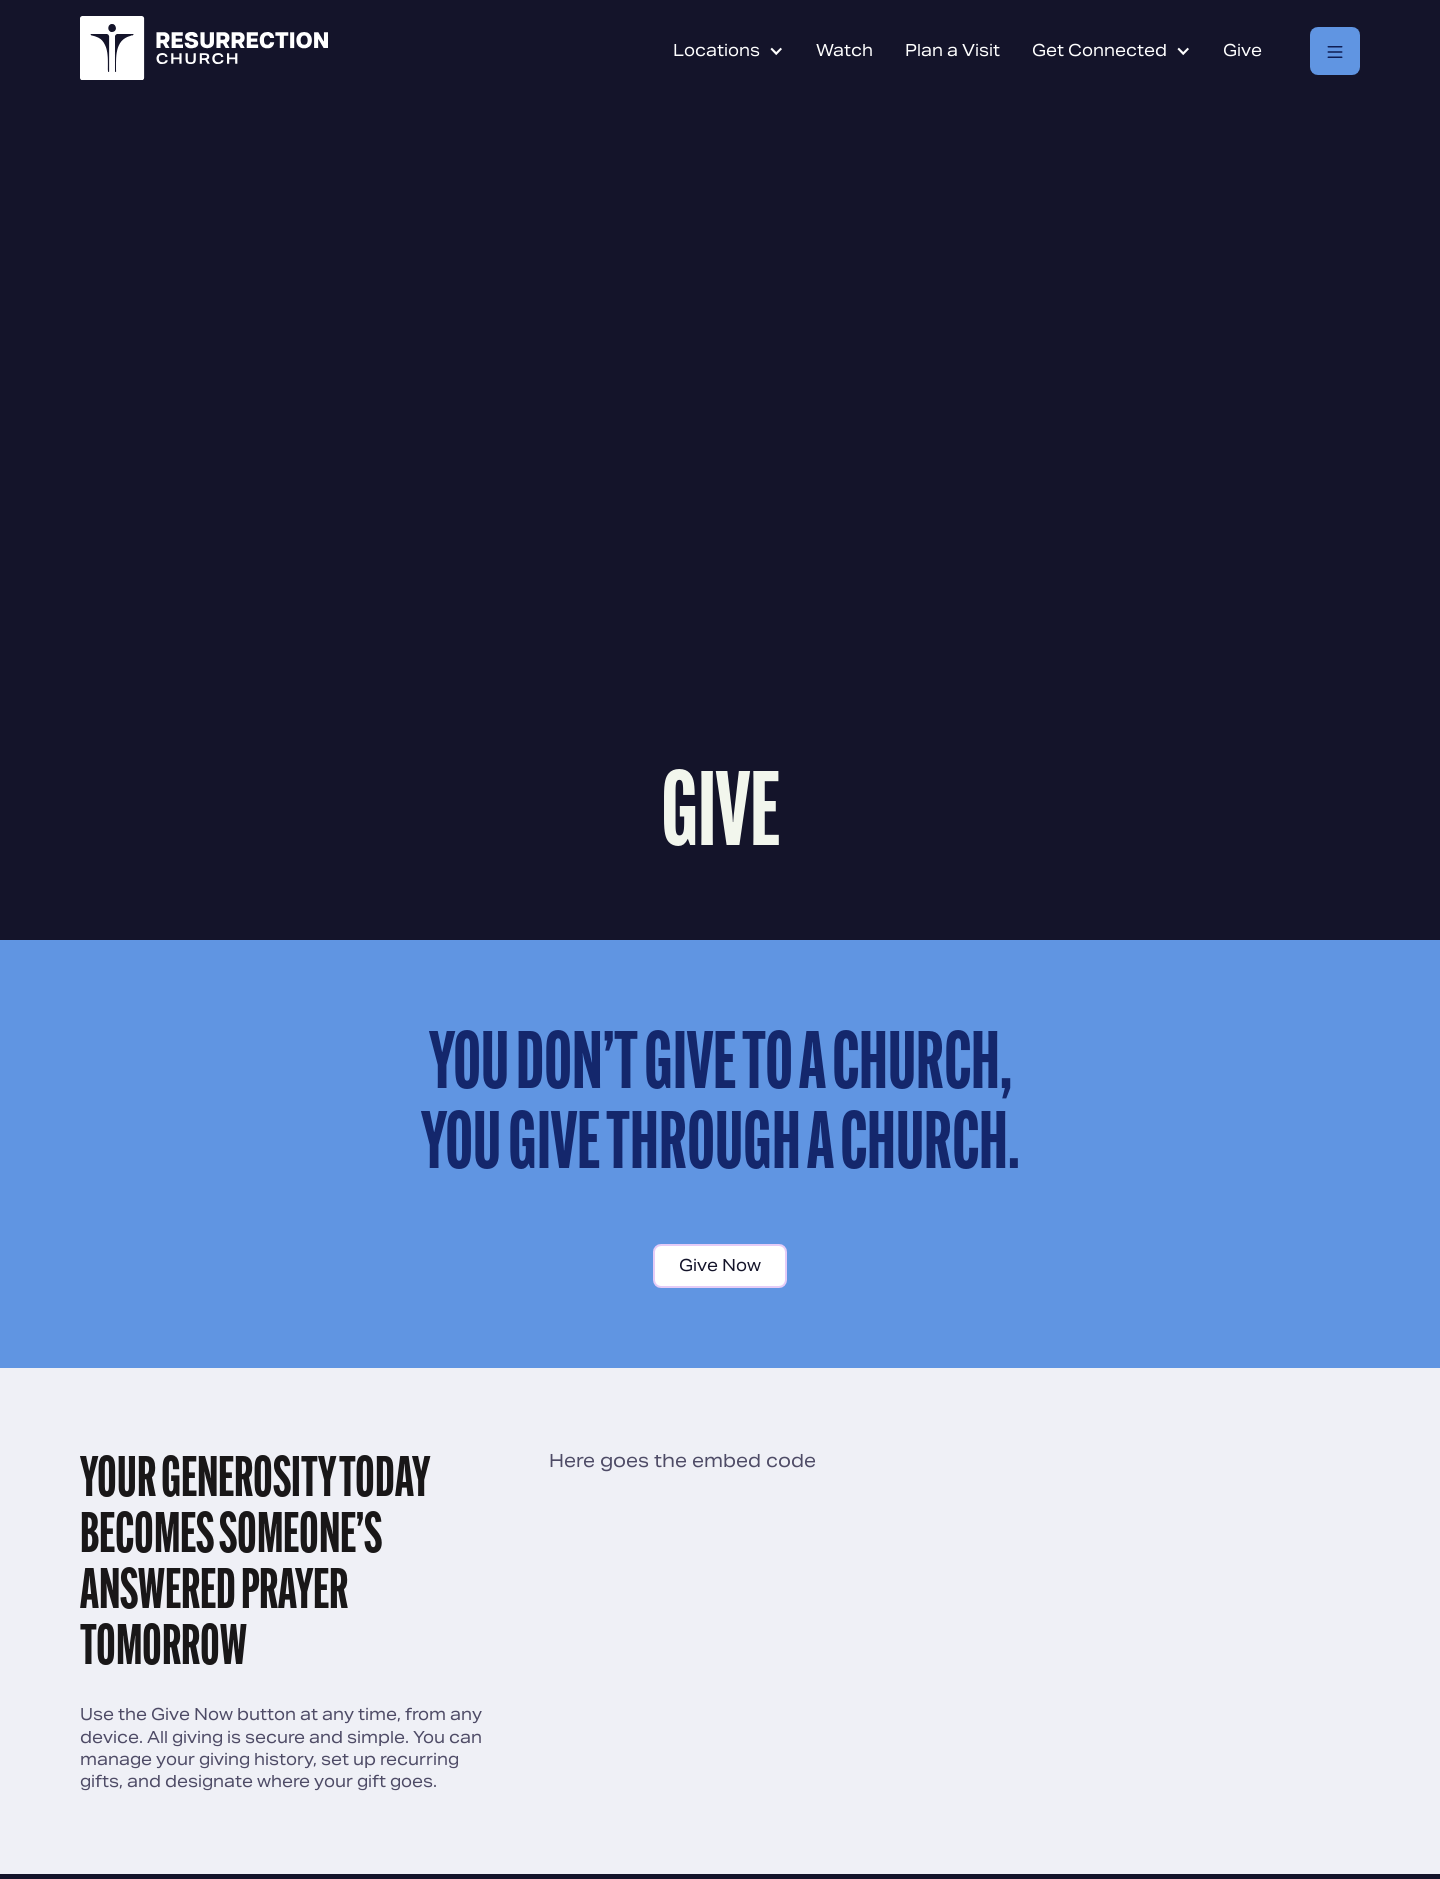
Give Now (720, 1265)
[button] (728, 51)
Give (1242, 50)
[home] (204, 51)
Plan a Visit (952, 50)
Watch (844, 50)
